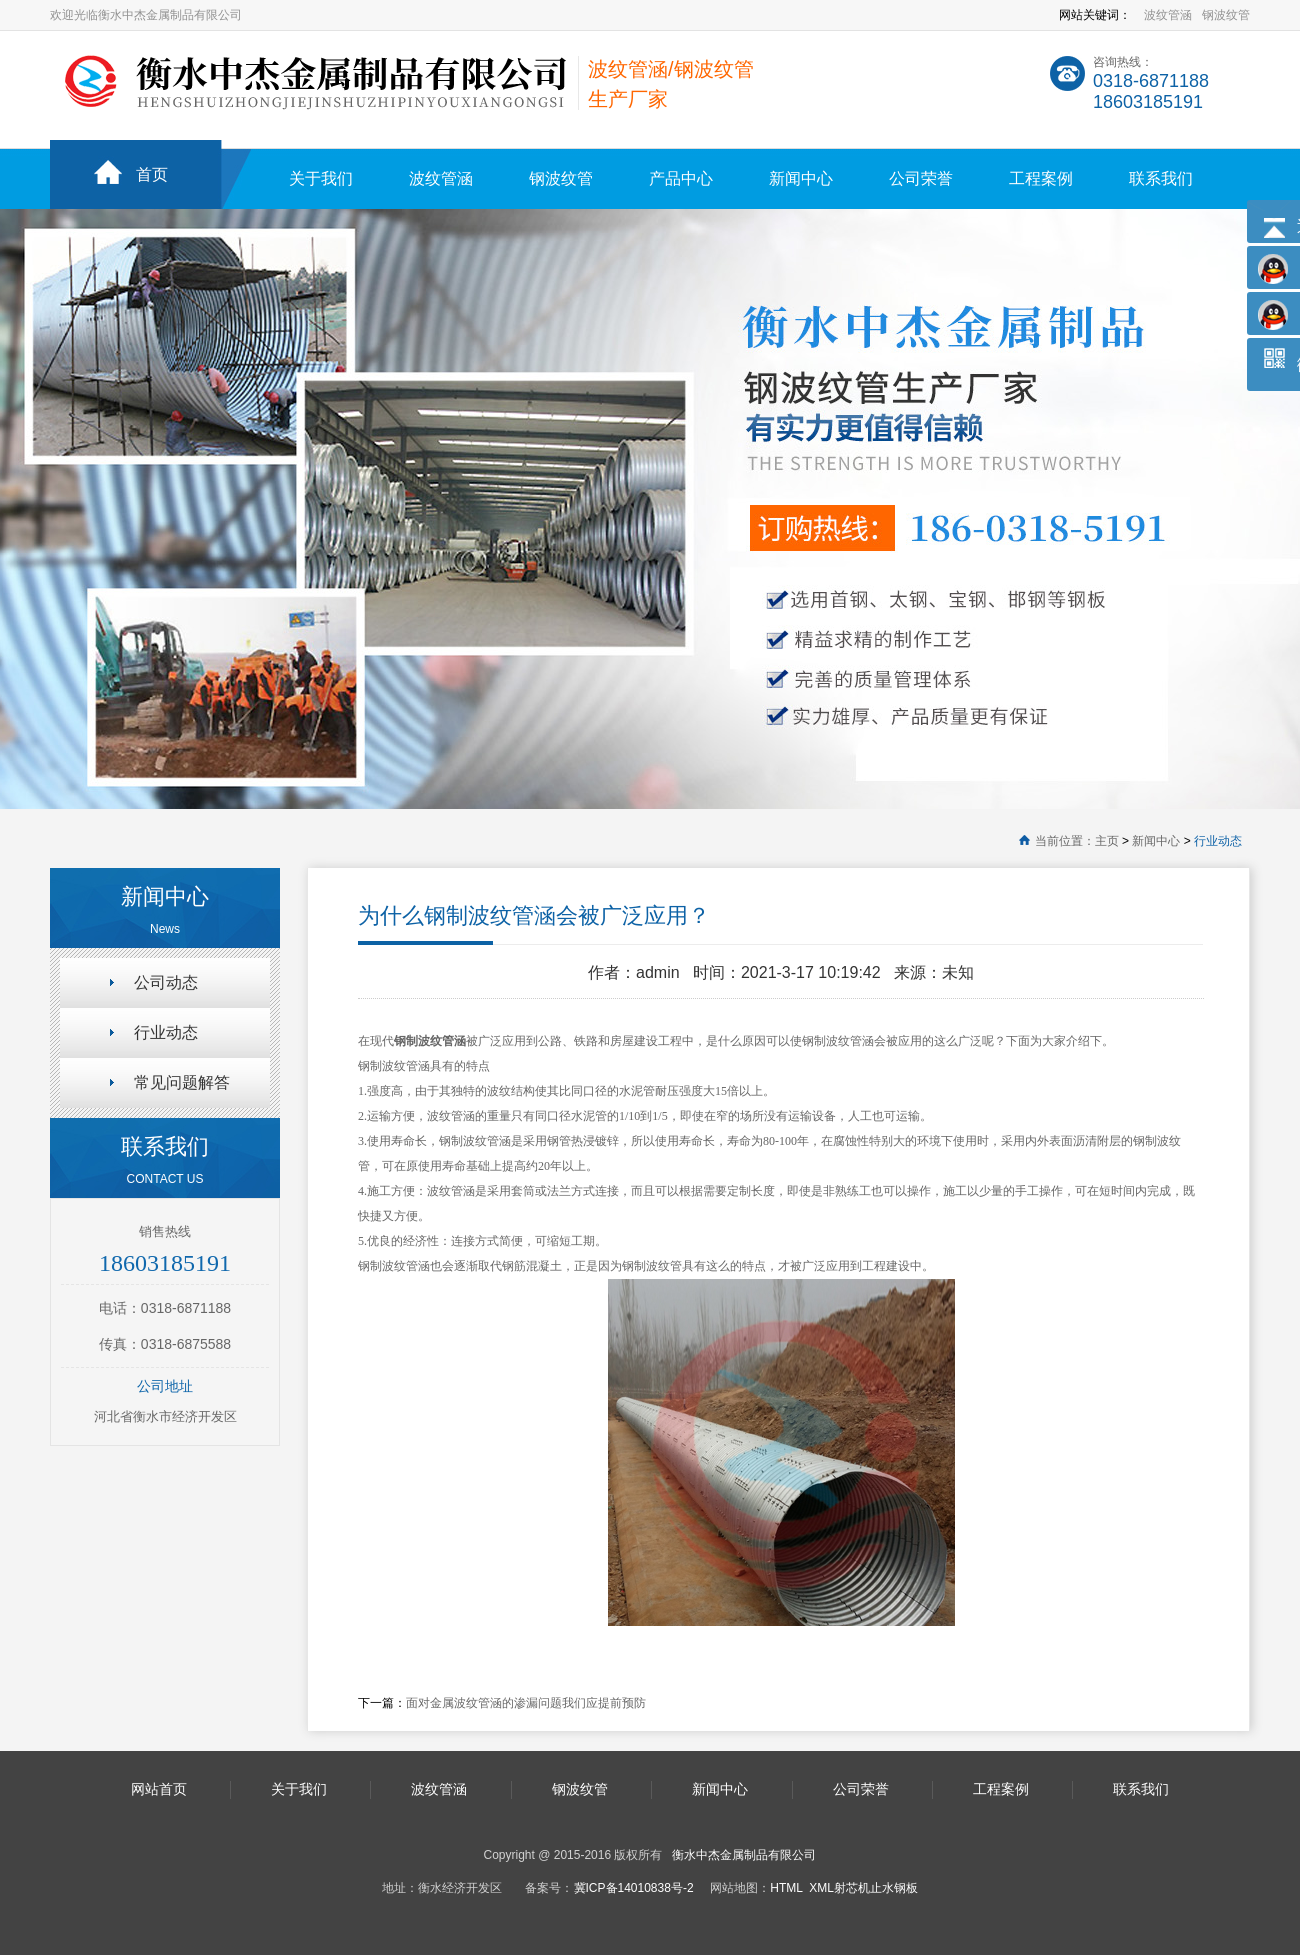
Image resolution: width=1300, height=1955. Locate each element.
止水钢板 (894, 1888)
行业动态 (1218, 841)
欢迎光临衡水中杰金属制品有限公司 (146, 15)
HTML (786, 1888)
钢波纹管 (1226, 15)
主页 (1107, 841)
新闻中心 (801, 178)
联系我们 (1161, 178)
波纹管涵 (1168, 15)
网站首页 (159, 1789)
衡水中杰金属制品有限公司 (744, 1855)
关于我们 (321, 178)
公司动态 (166, 982)
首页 (152, 174)
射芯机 (852, 1888)
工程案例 (1041, 178)
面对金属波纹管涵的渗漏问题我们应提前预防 (526, 1703)
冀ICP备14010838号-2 (634, 1888)
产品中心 (681, 178)
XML (821, 1888)
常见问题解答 (182, 1082)
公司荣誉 (921, 178)
